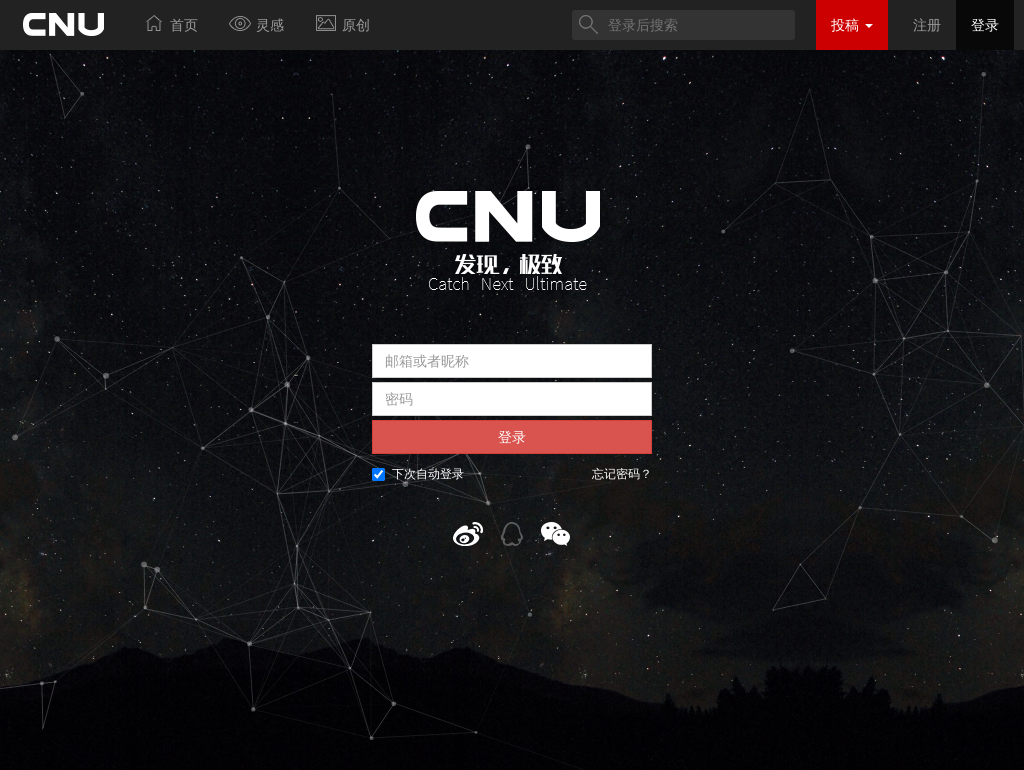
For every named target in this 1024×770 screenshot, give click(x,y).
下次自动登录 (418, 474)
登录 (985, 25)
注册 (927, 25)
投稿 (852, 25)
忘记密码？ (622, 474)
